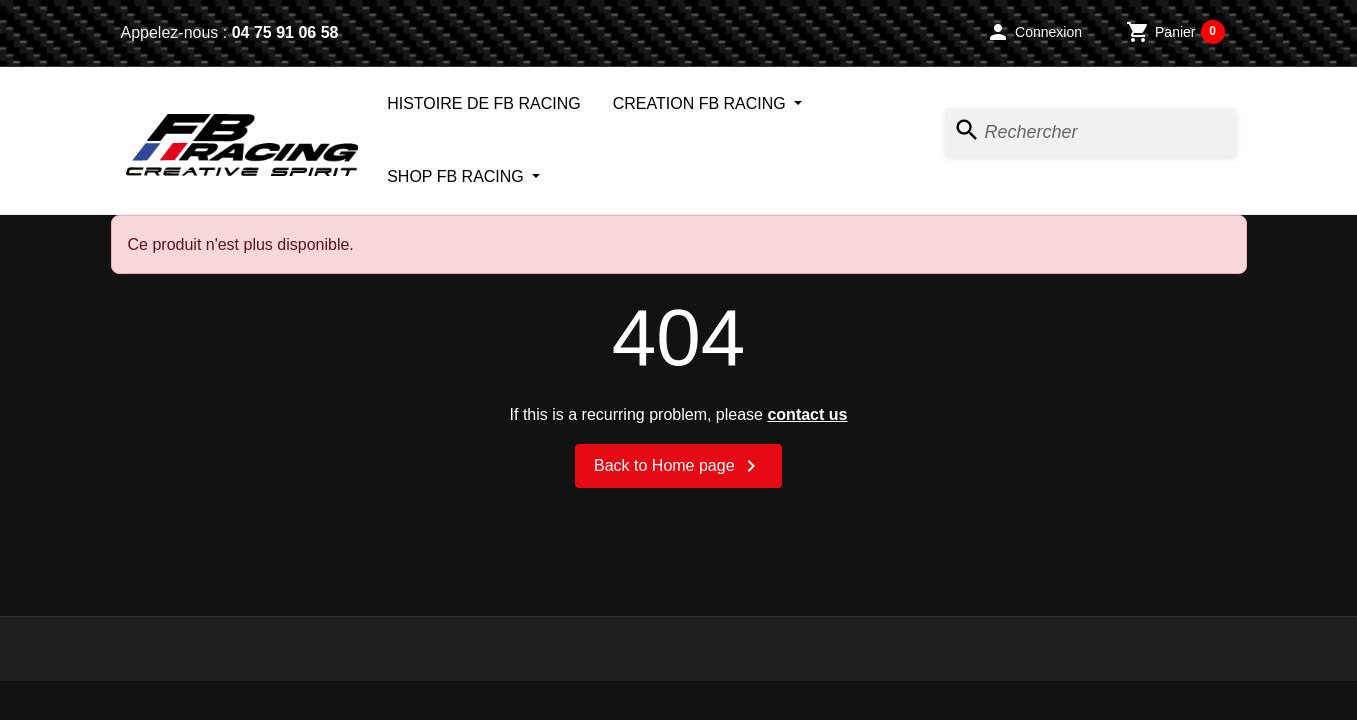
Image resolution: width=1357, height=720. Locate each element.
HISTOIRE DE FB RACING (484, 103)
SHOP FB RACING (457, 176)
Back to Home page (678, 466)
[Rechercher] (1091, 132)
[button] (1034, 32)
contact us (807, 414)
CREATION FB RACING (702, 103)
